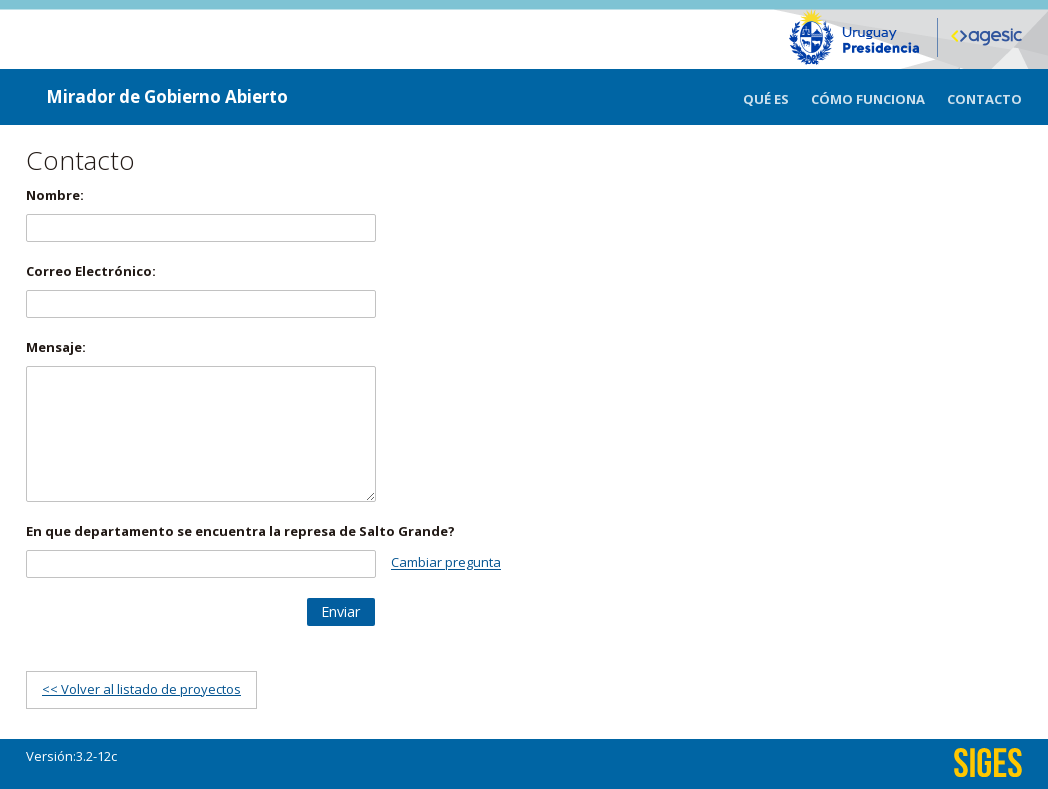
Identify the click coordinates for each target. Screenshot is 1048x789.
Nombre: (55, 195)
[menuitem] (777, 97)
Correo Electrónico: (91, 271)
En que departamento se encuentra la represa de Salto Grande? (240, 531)
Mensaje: (56, 347)
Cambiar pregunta (446, 563)
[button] (341, 612)
